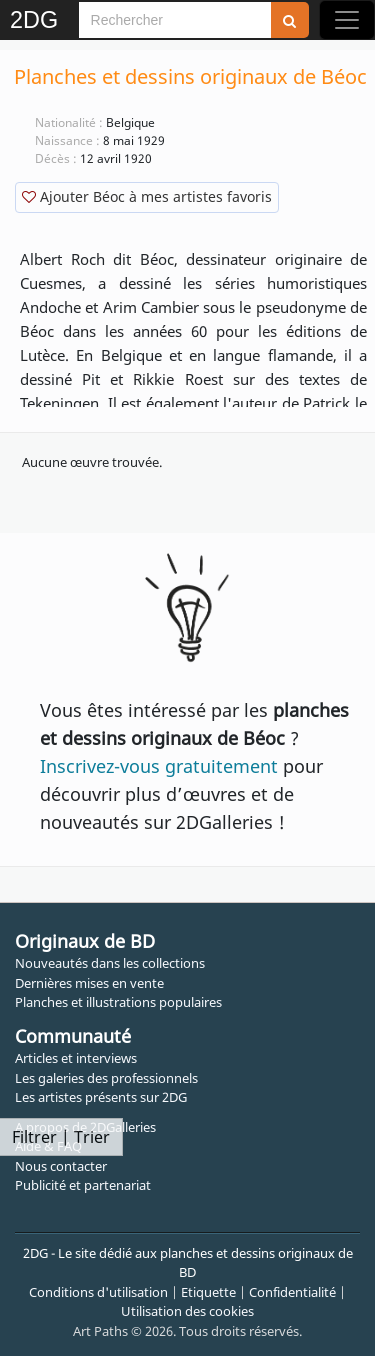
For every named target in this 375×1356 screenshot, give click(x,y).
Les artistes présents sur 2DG (101, 1097)
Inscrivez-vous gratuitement (159, 766)
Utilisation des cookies (187, 1311)
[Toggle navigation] (347, 20)
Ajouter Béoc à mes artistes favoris (147, 196)
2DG (34, 20)
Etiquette (208, 1292)
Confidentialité (292, 1292)
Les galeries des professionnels (106, 1078)
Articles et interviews (76, 1058)
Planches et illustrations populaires (118, 1002)
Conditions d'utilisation (98, 1292)
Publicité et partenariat (83, 1185)
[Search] (175, 20)
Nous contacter (61, 1166)
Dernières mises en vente (89, 983)
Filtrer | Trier (61, 1137)
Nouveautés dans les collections (110, 963)
